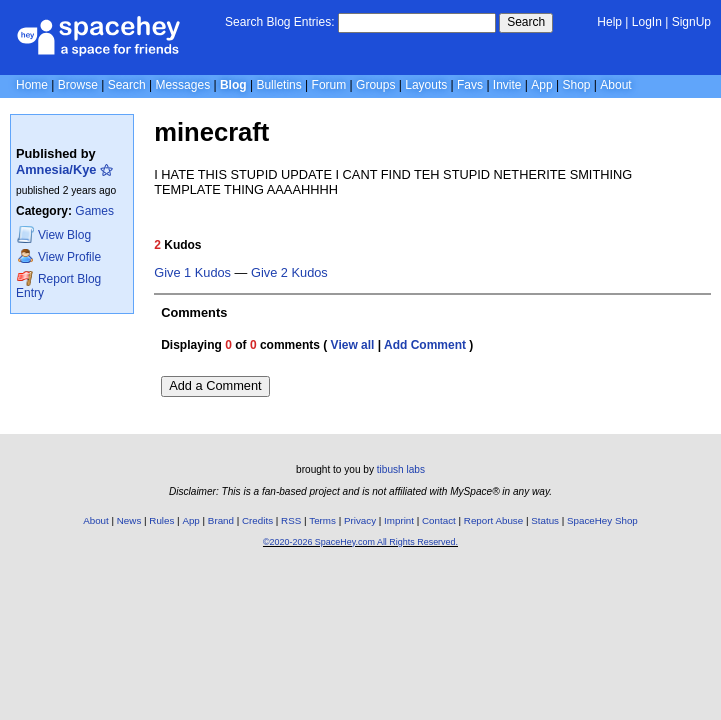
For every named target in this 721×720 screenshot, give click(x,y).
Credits (257, 520)
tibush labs (401, 469)
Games (94, 211)
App (541, 85)
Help (609, 22)
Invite (507, 85)
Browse (78, 85)
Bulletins (278, 85)
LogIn (647, 22)
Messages (182, 85)
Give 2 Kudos (289, 273)
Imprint (399, 520)
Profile (59, 256)
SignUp (691, 22)
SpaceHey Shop (602, 520)
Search (526, 22)
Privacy (360, 520)
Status (545, 520)
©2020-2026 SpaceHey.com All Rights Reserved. (360, 542)
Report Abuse (493, 520)
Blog (233, 85)
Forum (329, 85)
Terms (322, 520)
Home (32, 85)
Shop (576, 85)
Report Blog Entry (58, 285)
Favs (470, 85)
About (615, 85)
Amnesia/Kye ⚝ (64, 169)
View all (353, 345)
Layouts (426, 85)
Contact (439, 520)
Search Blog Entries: (279, 22)
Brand (221, 520)
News (129, 520)
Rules (161, 520)
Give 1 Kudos (192, 273)
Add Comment (425, 345)
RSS (291, 520)
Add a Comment (215, 385)
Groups (375, 85)
